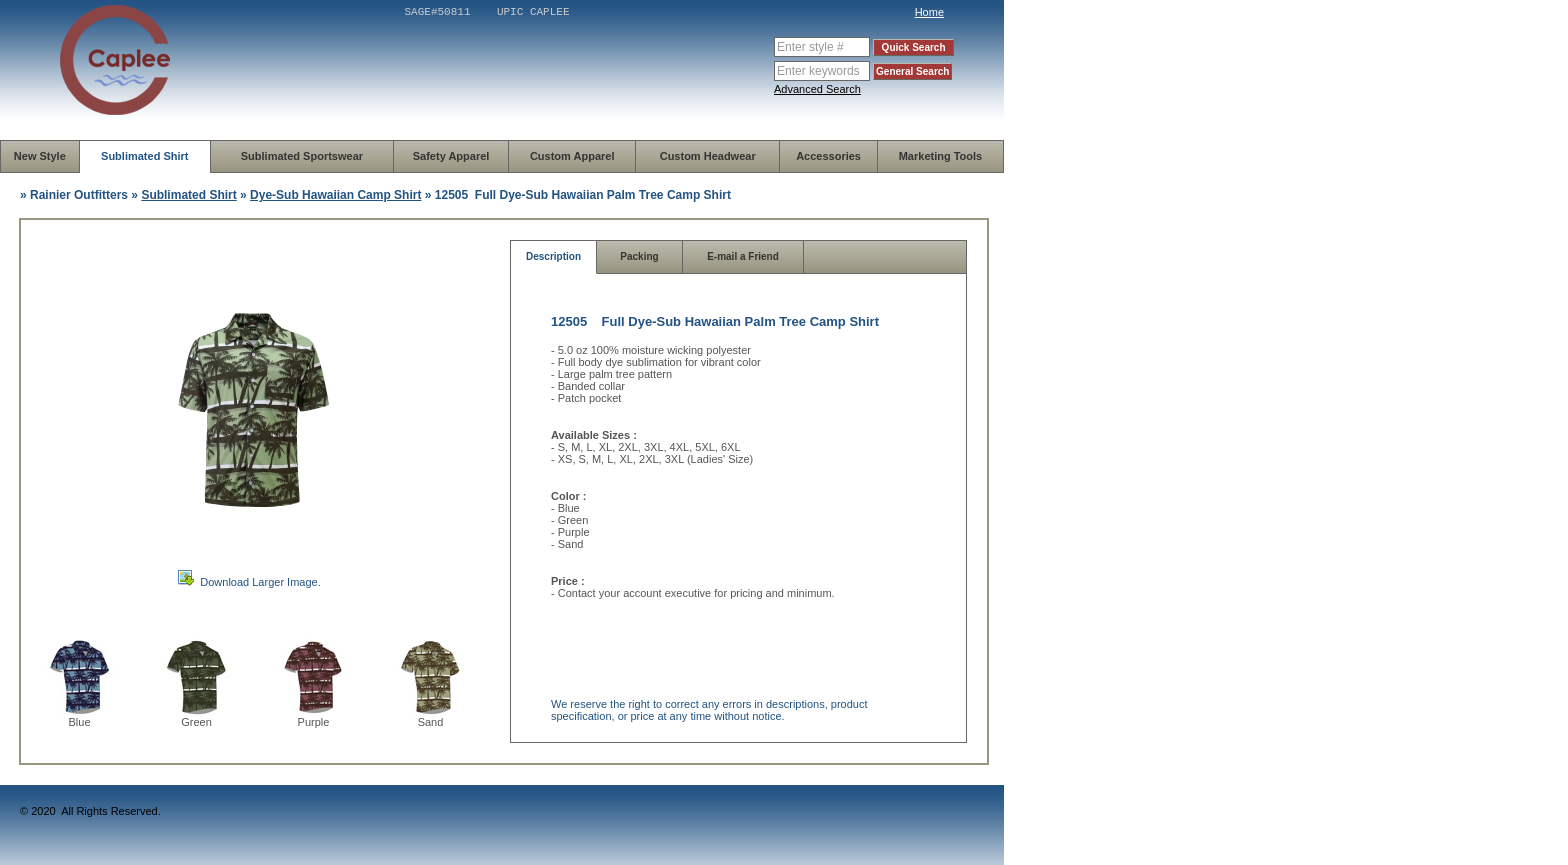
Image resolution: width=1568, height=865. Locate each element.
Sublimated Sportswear (302, 156)
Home (929, 12)
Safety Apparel (451, 156)
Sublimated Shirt (144, 156)
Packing (639, 256)
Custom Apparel (572, 156)
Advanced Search (817, 89)
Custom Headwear (708, 156)
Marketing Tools (941, 156)
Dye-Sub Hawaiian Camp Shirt (335, 195)
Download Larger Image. (260, 582)
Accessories (828, 156)
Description (553, 256)
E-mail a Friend (743, 256)
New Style (40, 156)
